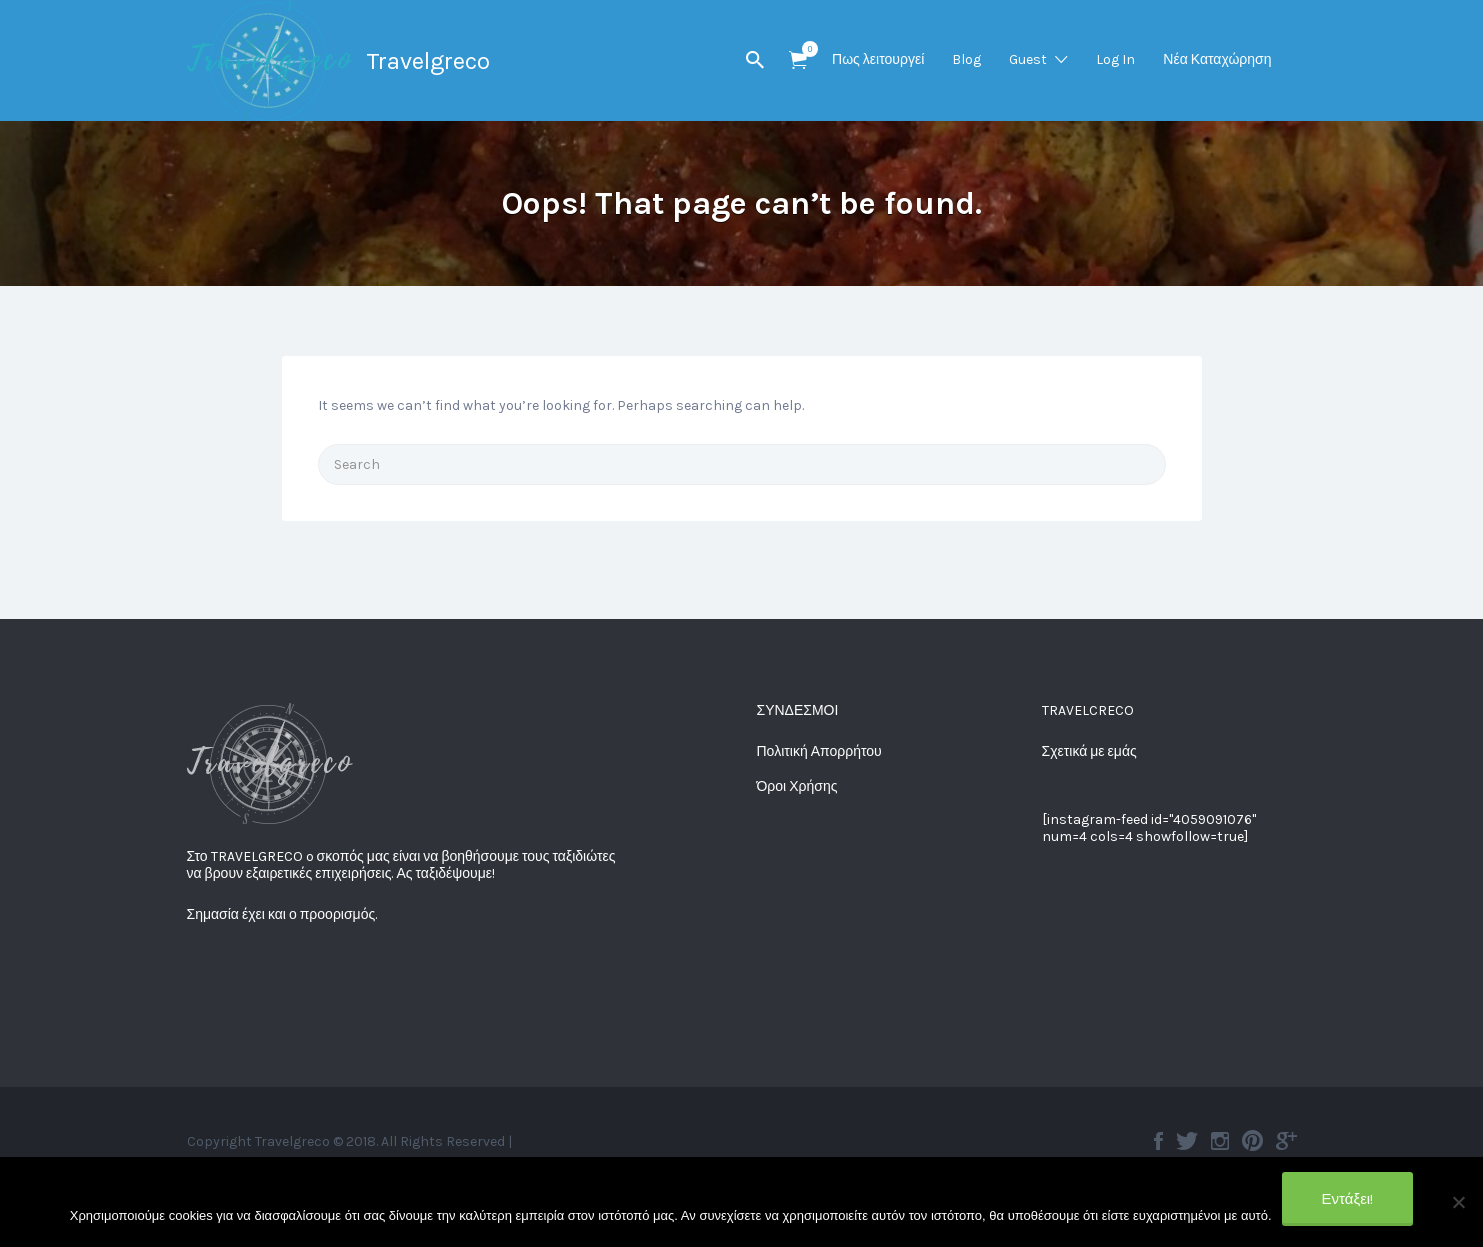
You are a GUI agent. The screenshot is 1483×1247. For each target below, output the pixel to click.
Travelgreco (428, 61)
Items (804, 49)
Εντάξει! (1348, 1199)
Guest (1028, 59)
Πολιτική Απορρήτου (819, 751)
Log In (1115, 59)
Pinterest (1252, 1141)
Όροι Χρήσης (797, 786)
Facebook (1158, 1141)
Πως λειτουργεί (878, 59)
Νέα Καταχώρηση (1217, 59)
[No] (1458, 1202)
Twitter (1187, 1141)
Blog (966, 59)
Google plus (1286, 1141)
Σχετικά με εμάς (1089, 751)
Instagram (1220, 1141)
